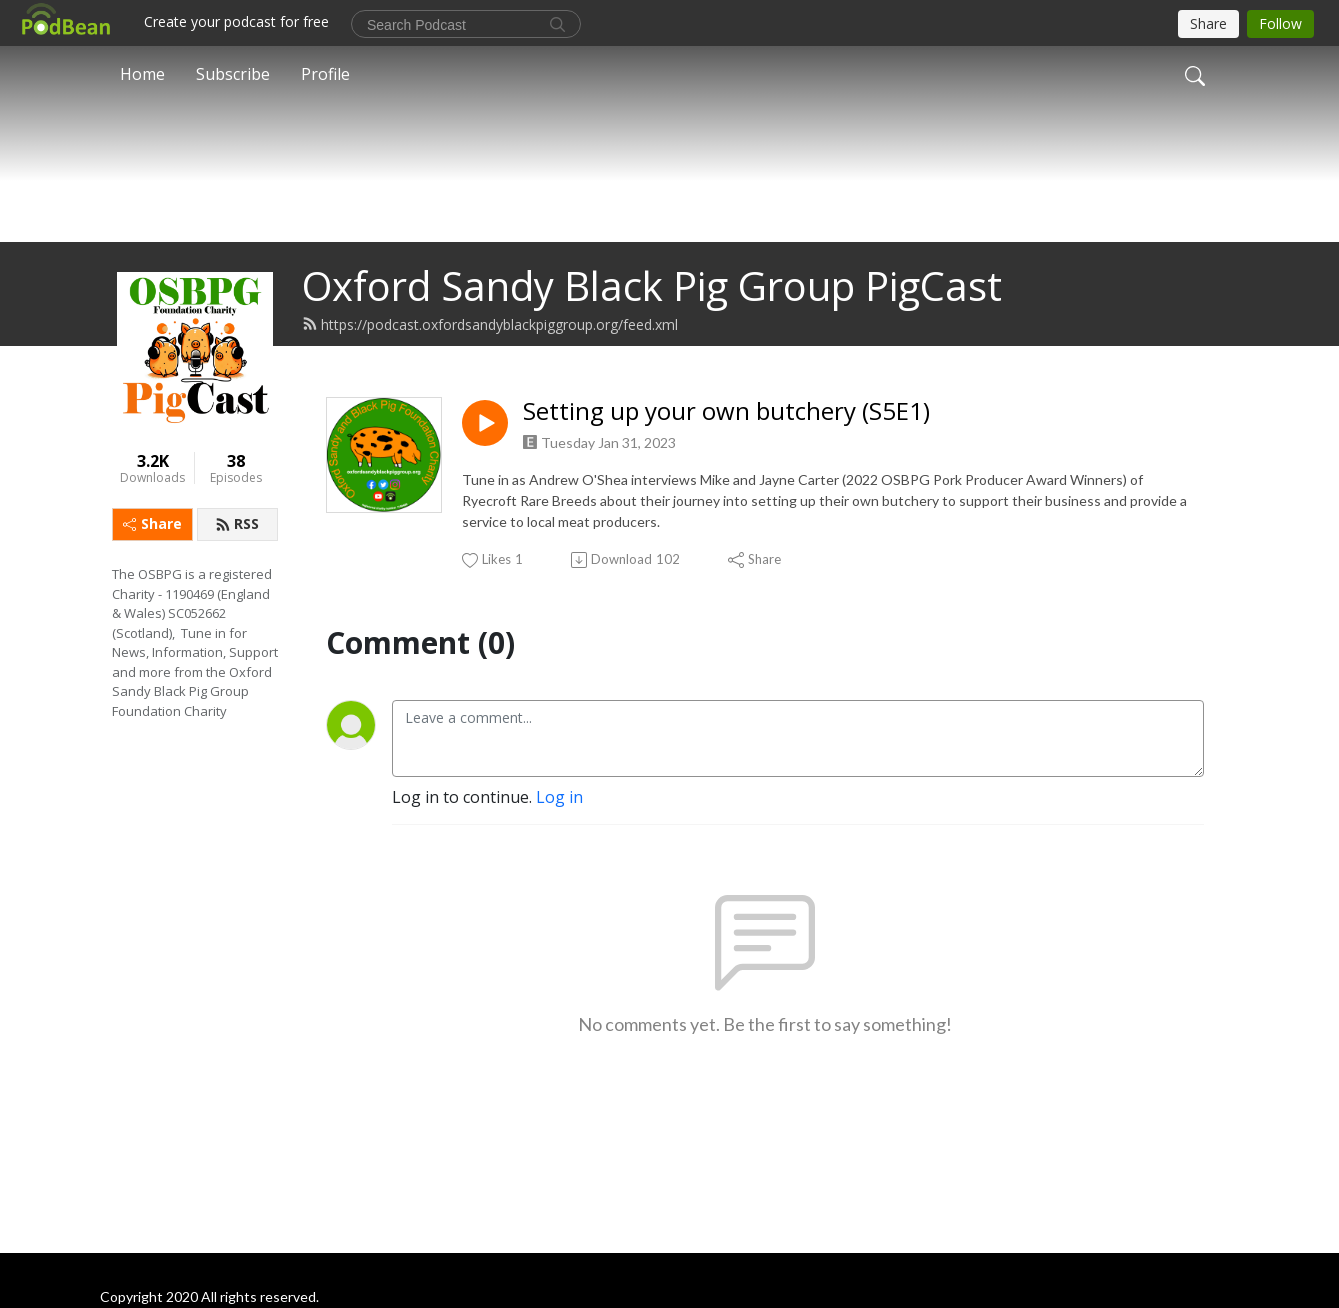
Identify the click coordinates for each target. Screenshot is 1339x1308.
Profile (325, 74)
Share (152, 572)
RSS (237, 572)
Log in (559, 846)
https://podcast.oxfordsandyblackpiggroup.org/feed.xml (490, 373)
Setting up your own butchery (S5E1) (726, 460)
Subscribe (233, 74)
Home (142, 74)
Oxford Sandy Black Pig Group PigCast (652, 334)
